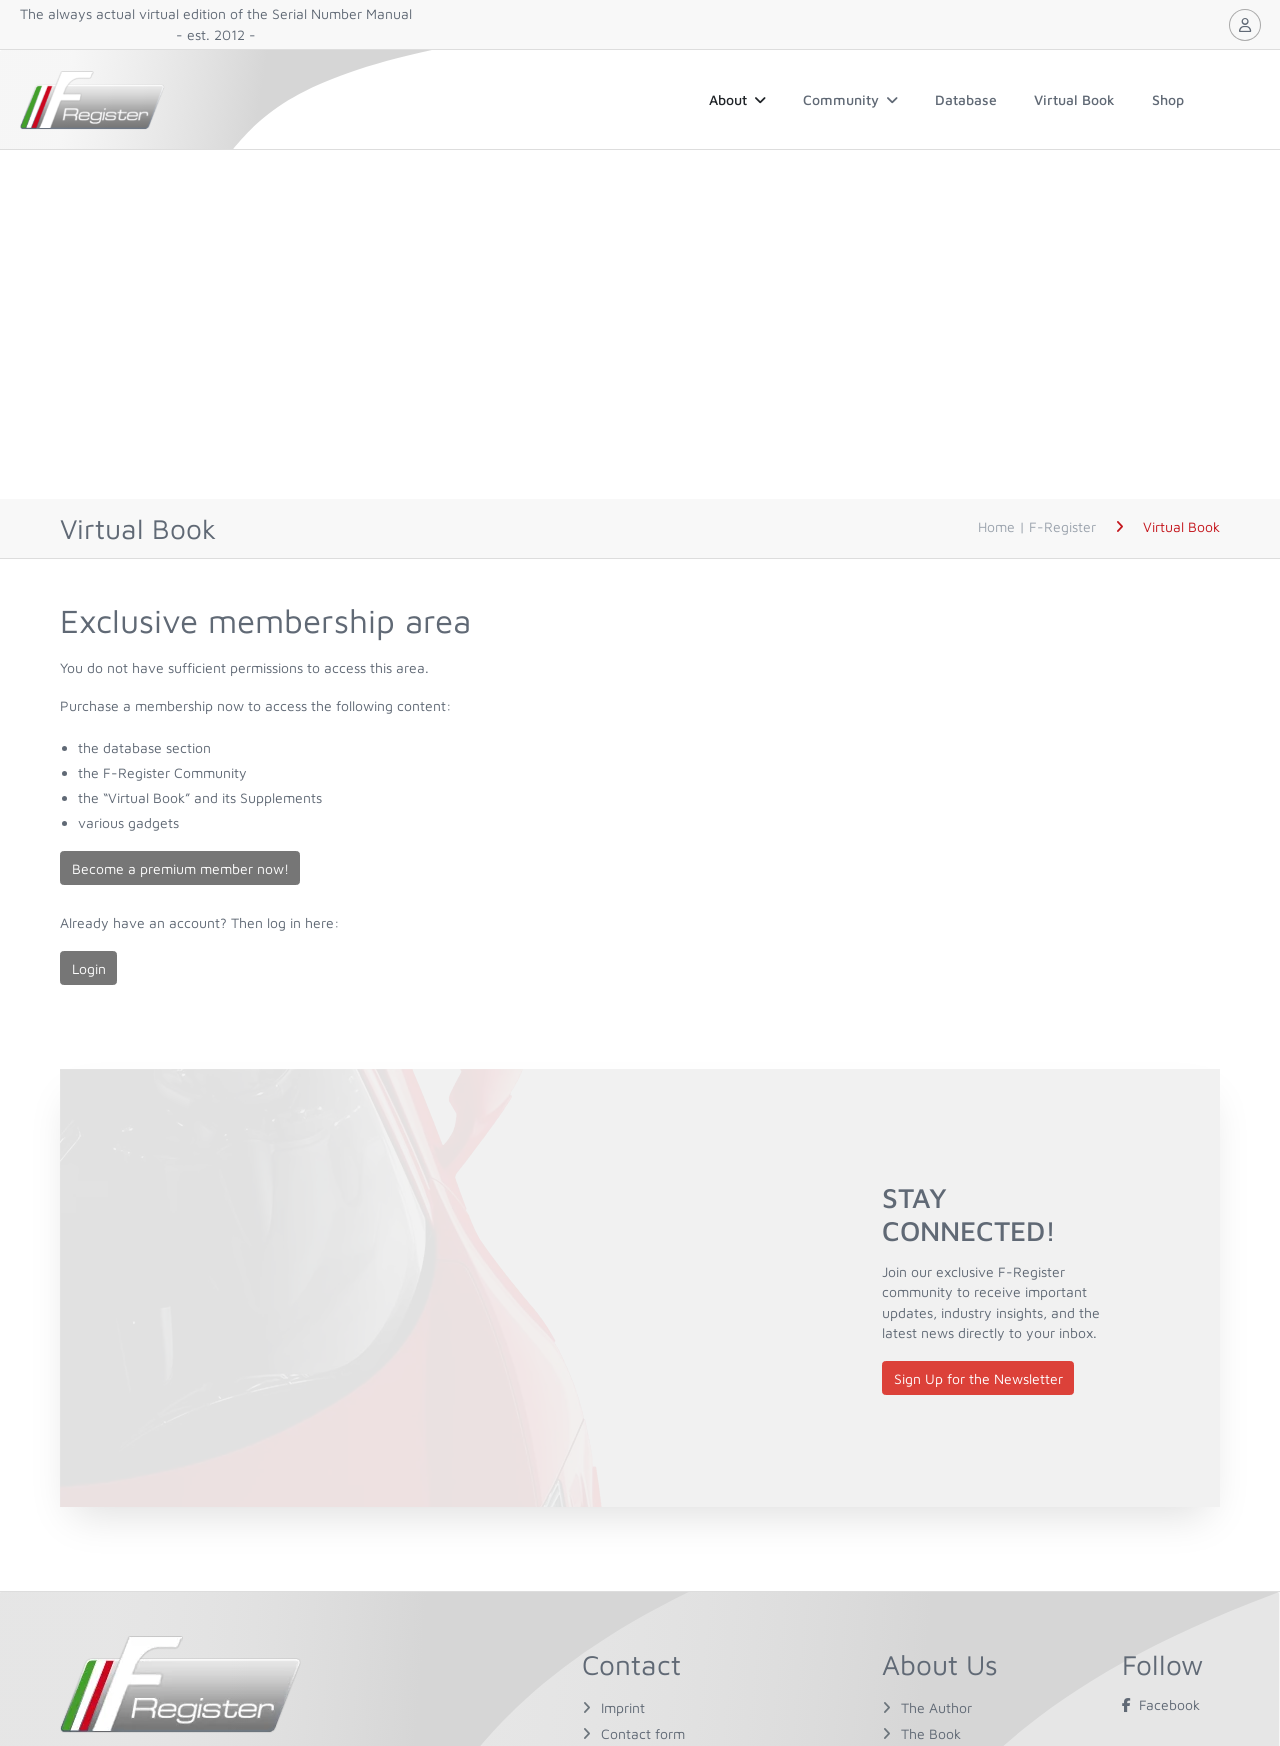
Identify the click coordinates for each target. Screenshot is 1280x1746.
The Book (931, 1733)
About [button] (737, 99)
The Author (936, 1707)
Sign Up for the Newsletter (978, 1378)
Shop (1168, 99)
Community (850, 99)
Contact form (643, 1733)
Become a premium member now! (180, 868)
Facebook (1161, 1704)
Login (89, 968)
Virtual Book (1074, 99)
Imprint (623, 1707)
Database (966, 99)
